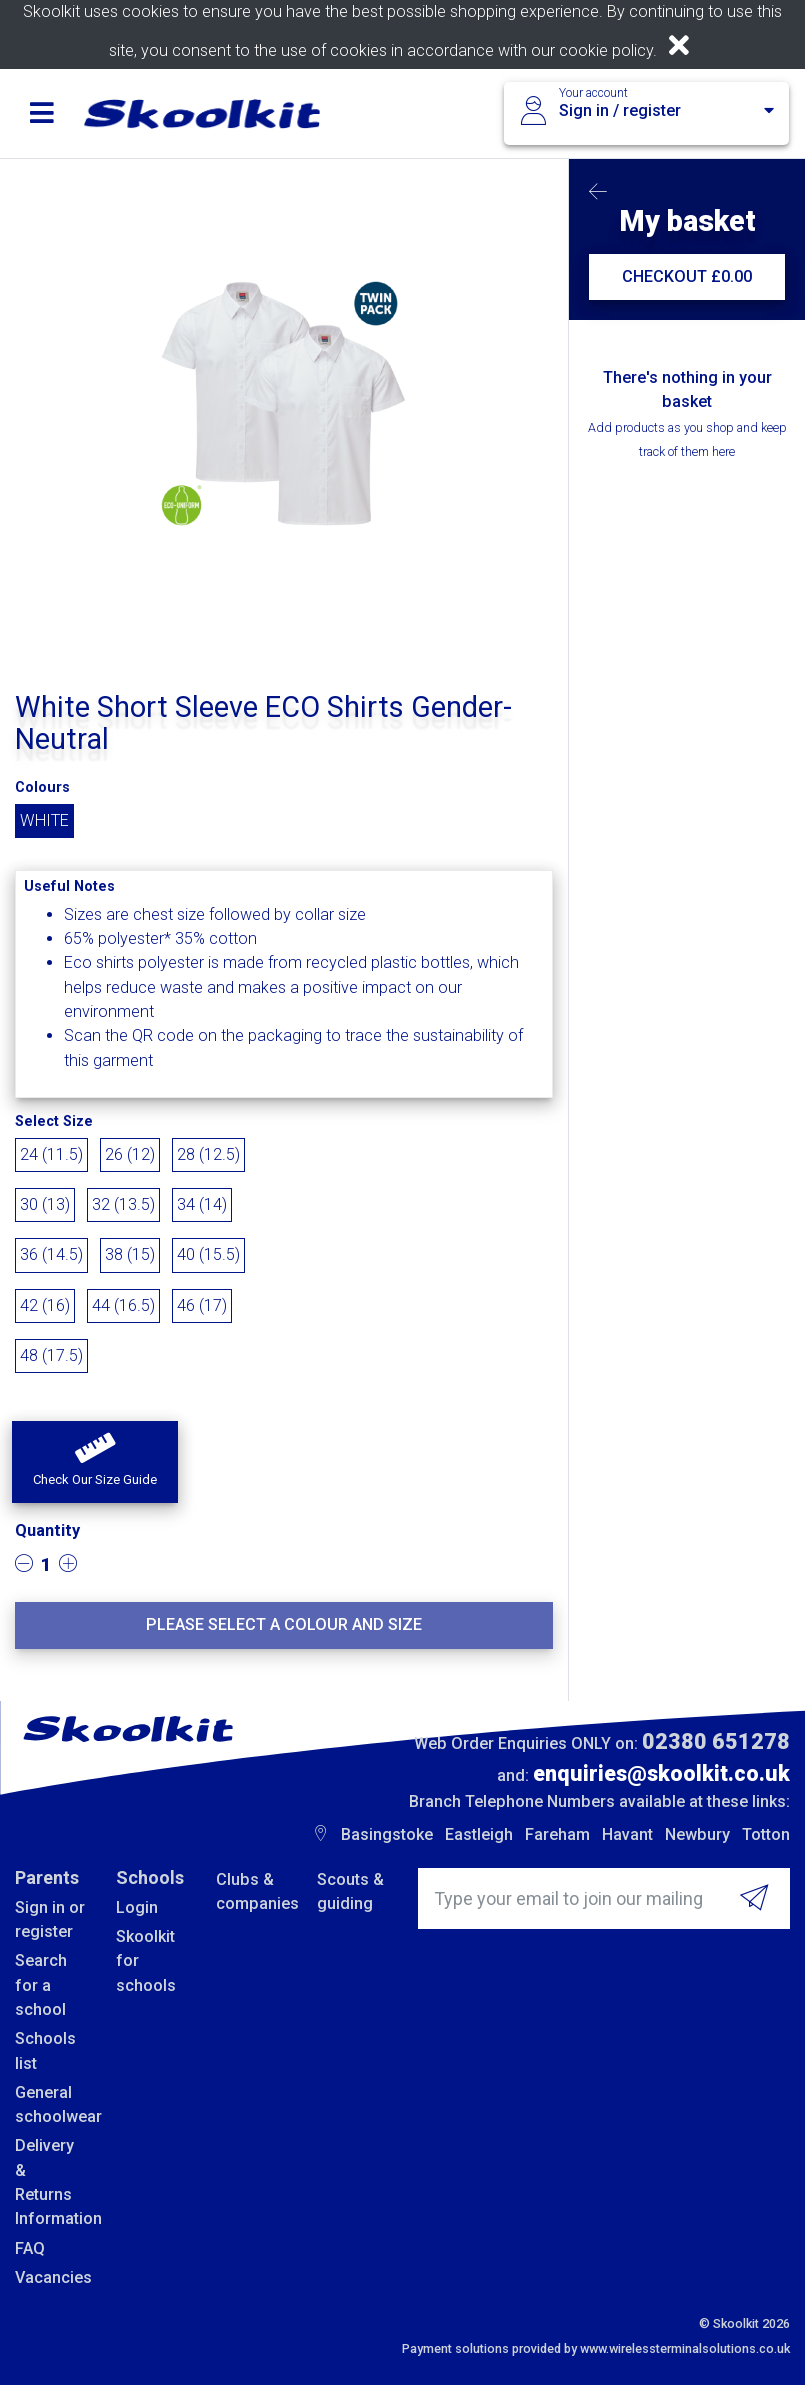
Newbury (697, 1834)
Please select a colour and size (284, 1624)
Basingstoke (387, 1834)
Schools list (45, 2050)
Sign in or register (50, 1919)
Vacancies (50, 2277)
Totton (766, 1834)
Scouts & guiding (350, 1891)
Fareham (557, 1834)
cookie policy (606, 50)
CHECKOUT (687, 276)
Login (137, 1907)
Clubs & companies (251, 1891)
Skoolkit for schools (146, 1961)
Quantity (47, 1530)
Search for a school (41, 1985)
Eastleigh (479, 1834)
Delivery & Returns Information (50, 2182)
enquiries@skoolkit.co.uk (661, 1773)
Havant (627, 1834)
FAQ (30, 2248)
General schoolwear (50, 2104)
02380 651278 (716, 1741)
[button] (95, 1462)
